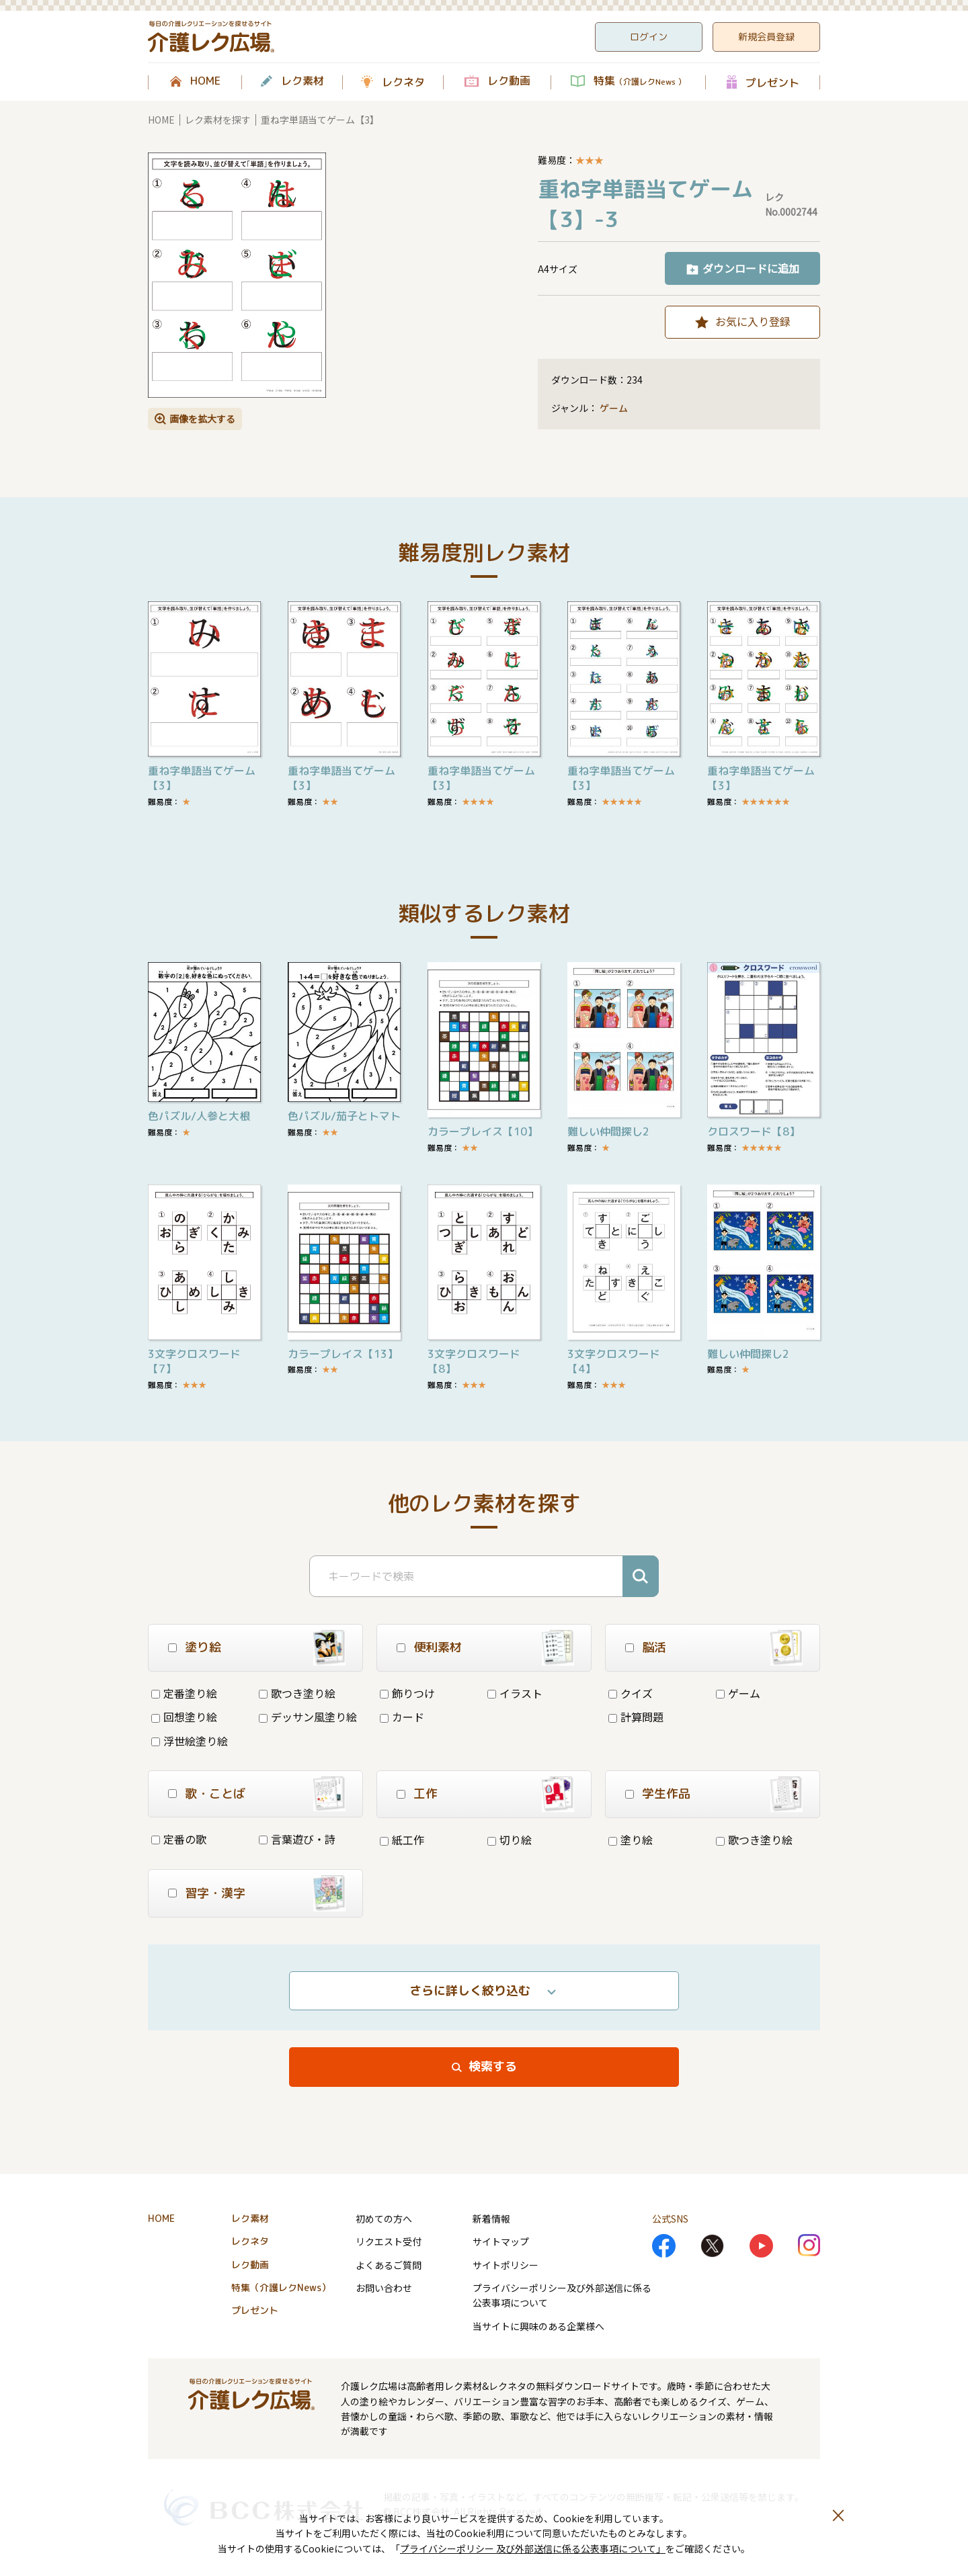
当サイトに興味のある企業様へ (538, 2326)
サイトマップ (501, 2241)
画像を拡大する (202, 418)
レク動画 (508, 81)
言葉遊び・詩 (297, 1839)
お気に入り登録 (753, 321)
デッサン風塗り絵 (308, 1717)
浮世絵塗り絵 (189, 1741)
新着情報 (491, 2218)
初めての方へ (384, 2218)
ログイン (649, 36)
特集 (640, 81)
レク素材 (302, 81)
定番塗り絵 (184, 1693)
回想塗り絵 (184, 1717)
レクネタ (403, 82)
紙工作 (402, 1840)
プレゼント (772, 82)
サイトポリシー (505, 2265)
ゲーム (614, 408)
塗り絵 (630, 1840)
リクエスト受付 (388, 2241)
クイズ (630, 1693)
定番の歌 (178, 1839)
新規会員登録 (766, 36)
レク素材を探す (218, 119)
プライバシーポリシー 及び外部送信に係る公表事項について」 (533, 2548)
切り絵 (509, 1840)
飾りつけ (407, 1693)
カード (402, 1717)
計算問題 (635, 1717)
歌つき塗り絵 (297, 1693)
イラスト (514, 1693)
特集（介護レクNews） (281, 2287)
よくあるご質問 (388, 2265)
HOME (205, 81)
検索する (493, 2066)
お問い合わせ (384, 2287)
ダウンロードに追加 (750, 268)
